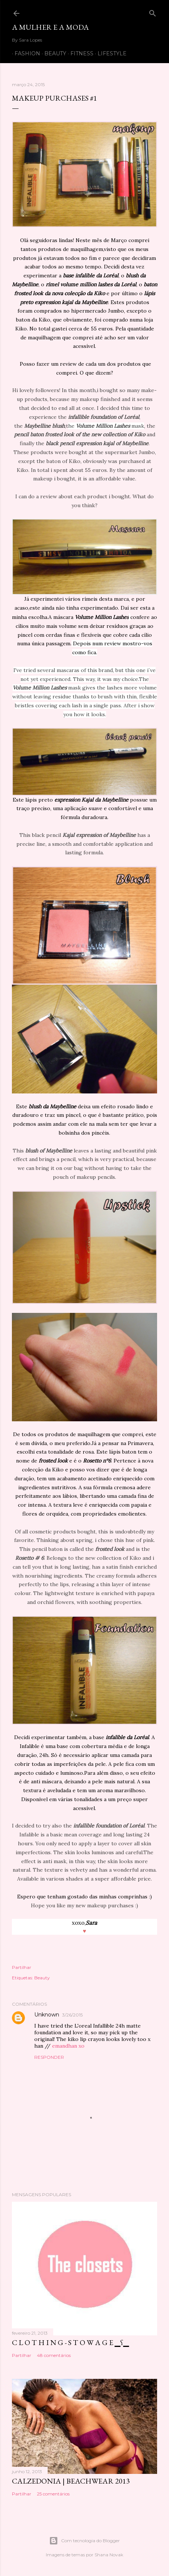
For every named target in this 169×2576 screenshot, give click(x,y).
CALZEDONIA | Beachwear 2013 (71, 2481)
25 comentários (53, 2494)
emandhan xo (68, 2045)
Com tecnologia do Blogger (84, 2540)
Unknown (46, 2014)
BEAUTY (53, 53)
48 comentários (54, 2355)
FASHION (25, 53)
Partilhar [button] (21, 1967)
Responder (49, 2057)
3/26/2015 (72, 2015)
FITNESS (79, 53)
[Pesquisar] (152, 11)
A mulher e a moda (50, 27)
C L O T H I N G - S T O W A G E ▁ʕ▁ (70, 2342)
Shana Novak (109, 2554)
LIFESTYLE (109, 53)
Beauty (42, 1977)
